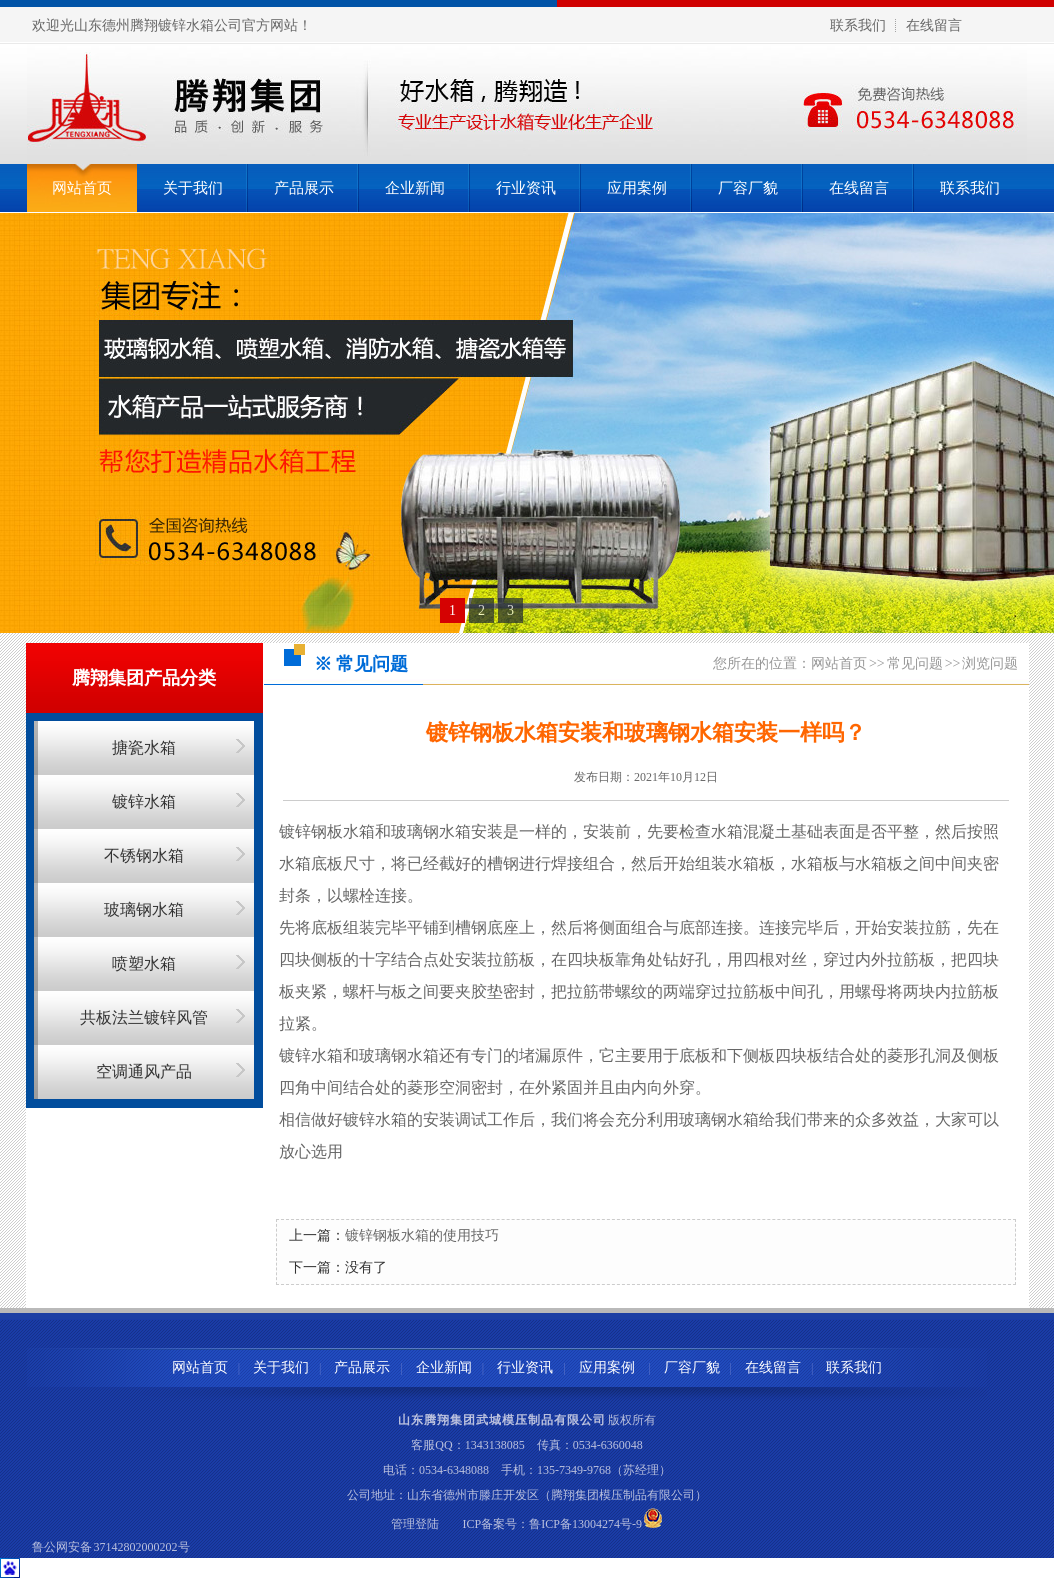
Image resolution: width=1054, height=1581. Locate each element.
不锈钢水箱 (144, 855)
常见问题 (915, 663)
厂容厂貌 (748, 188)
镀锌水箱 (144, 801)
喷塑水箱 (144, 963)
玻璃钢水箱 (144, 909)
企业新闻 (415, 188)
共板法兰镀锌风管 (144, 1017)
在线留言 (934, 25)
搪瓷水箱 (144, 747)
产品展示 (304, 188)
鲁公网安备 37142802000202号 (111, 1547)
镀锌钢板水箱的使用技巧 (422, 1235)
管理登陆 (415, 1524)
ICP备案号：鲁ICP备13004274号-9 (552, 1524)
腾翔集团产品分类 (144, 678)
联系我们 (858, 25)
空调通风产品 (144, 1071)
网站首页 (82, 188)
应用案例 (637, 188)
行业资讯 (526, 188)
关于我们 (193, 188)
